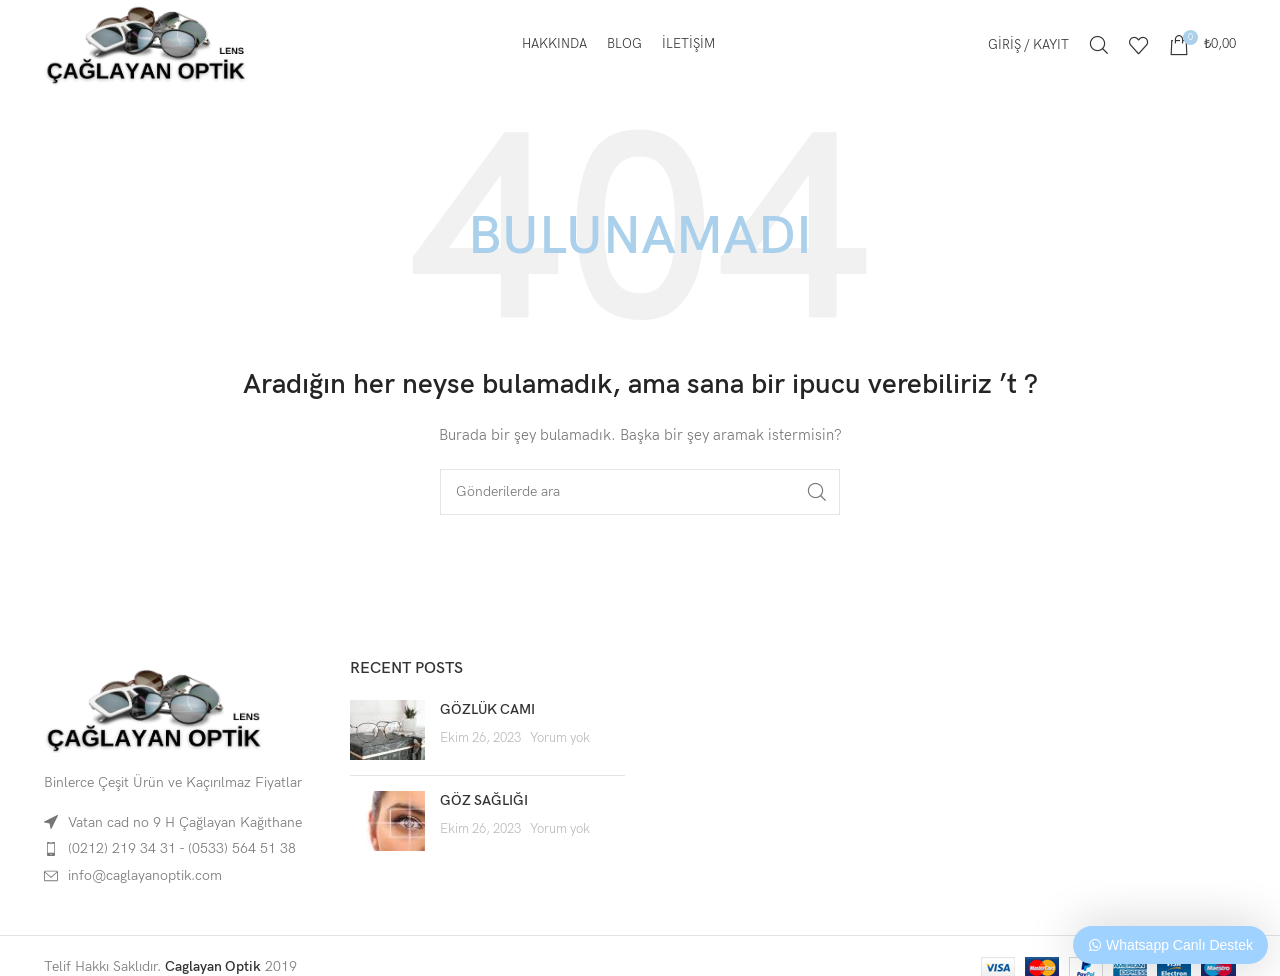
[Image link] (154, 709)
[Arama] (1099, 45)
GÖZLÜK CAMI (487, 709)
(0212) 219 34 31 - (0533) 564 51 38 (182, 848)
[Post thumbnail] (387, 730)
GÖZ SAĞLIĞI (484, 800)
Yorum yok (560, 738)
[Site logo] (146, 43)
